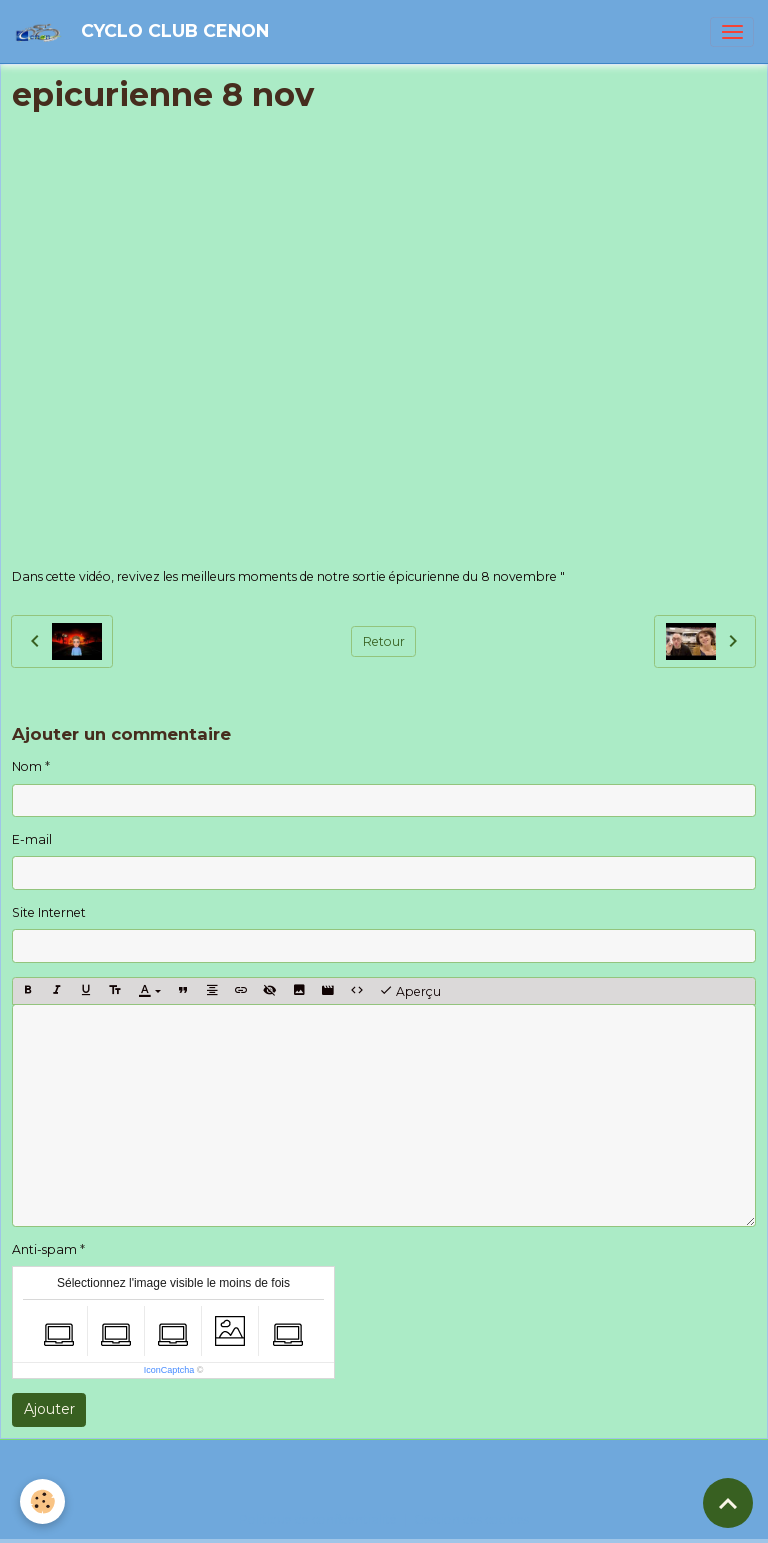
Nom (27, 766)
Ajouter (49, 1409)
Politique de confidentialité (318, 1519)
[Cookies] (42, 1501)
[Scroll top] (728, 1503)
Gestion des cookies (471, 1519)
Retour (384, 641)
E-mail (32, 839)
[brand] (145, 31)
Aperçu (410, 991)
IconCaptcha (169, 1370)
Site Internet (49, 912)
